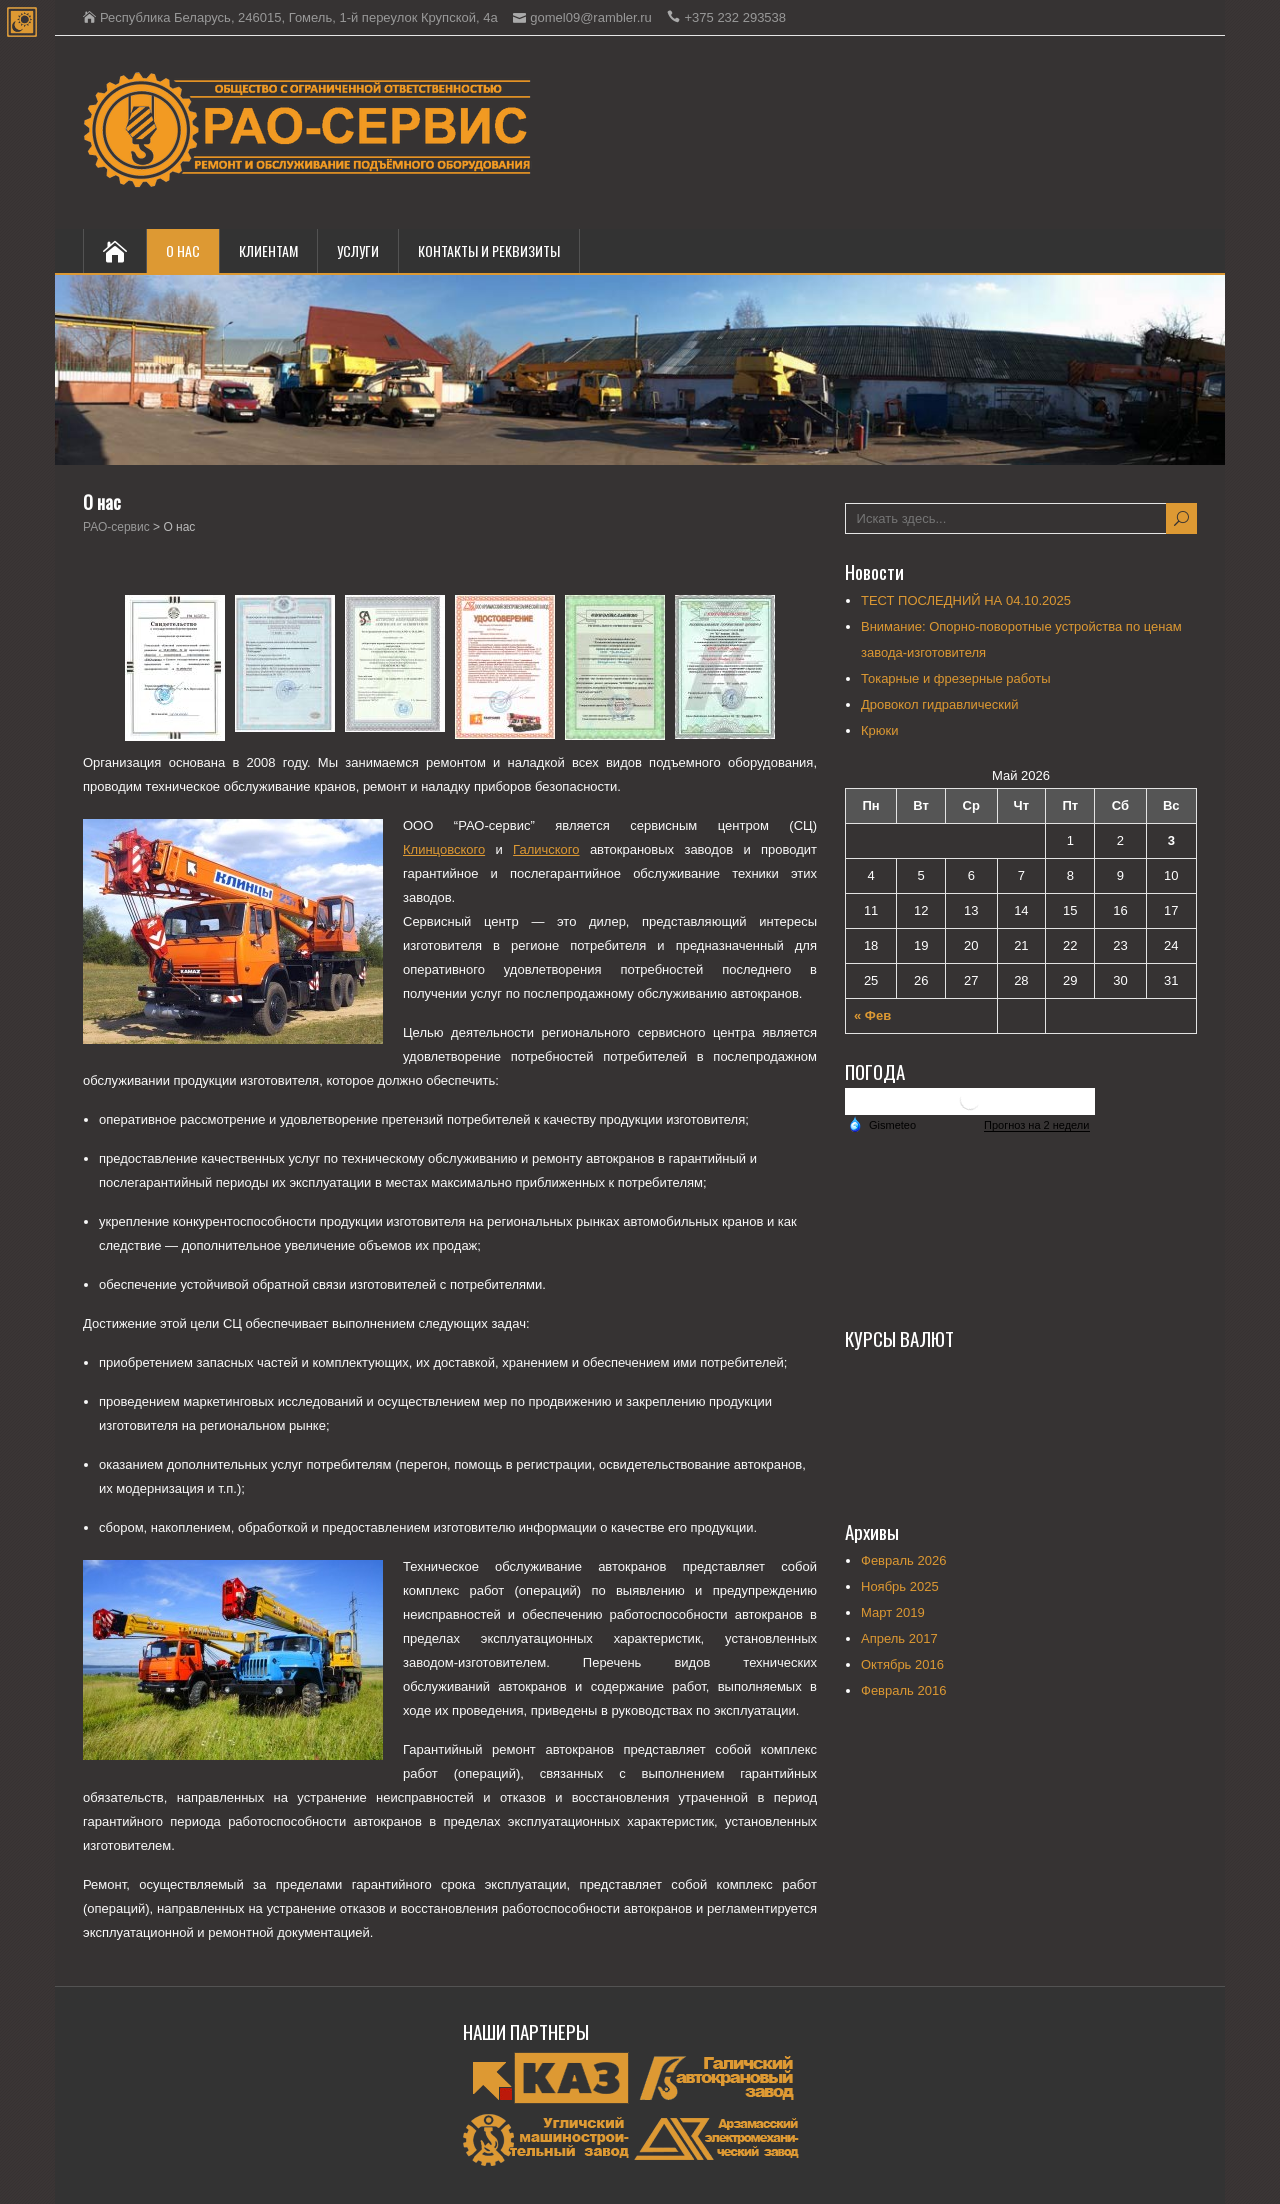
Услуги (358, 250)
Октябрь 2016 (902, 1664)
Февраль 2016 (903, 1690)
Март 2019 (893, 1612)
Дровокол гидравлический (939, 704)
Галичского (546, 849)
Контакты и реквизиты (489, 250)
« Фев (872, 1015)
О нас (183, 250)
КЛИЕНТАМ (268, 250)
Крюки (880, 730)
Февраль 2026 (903, 1560)
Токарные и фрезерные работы (955, 678)
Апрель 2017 (899, 1638)
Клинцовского (444, 849)
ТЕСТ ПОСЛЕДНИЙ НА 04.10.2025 (966, 600)
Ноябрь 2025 (900, 1586)
